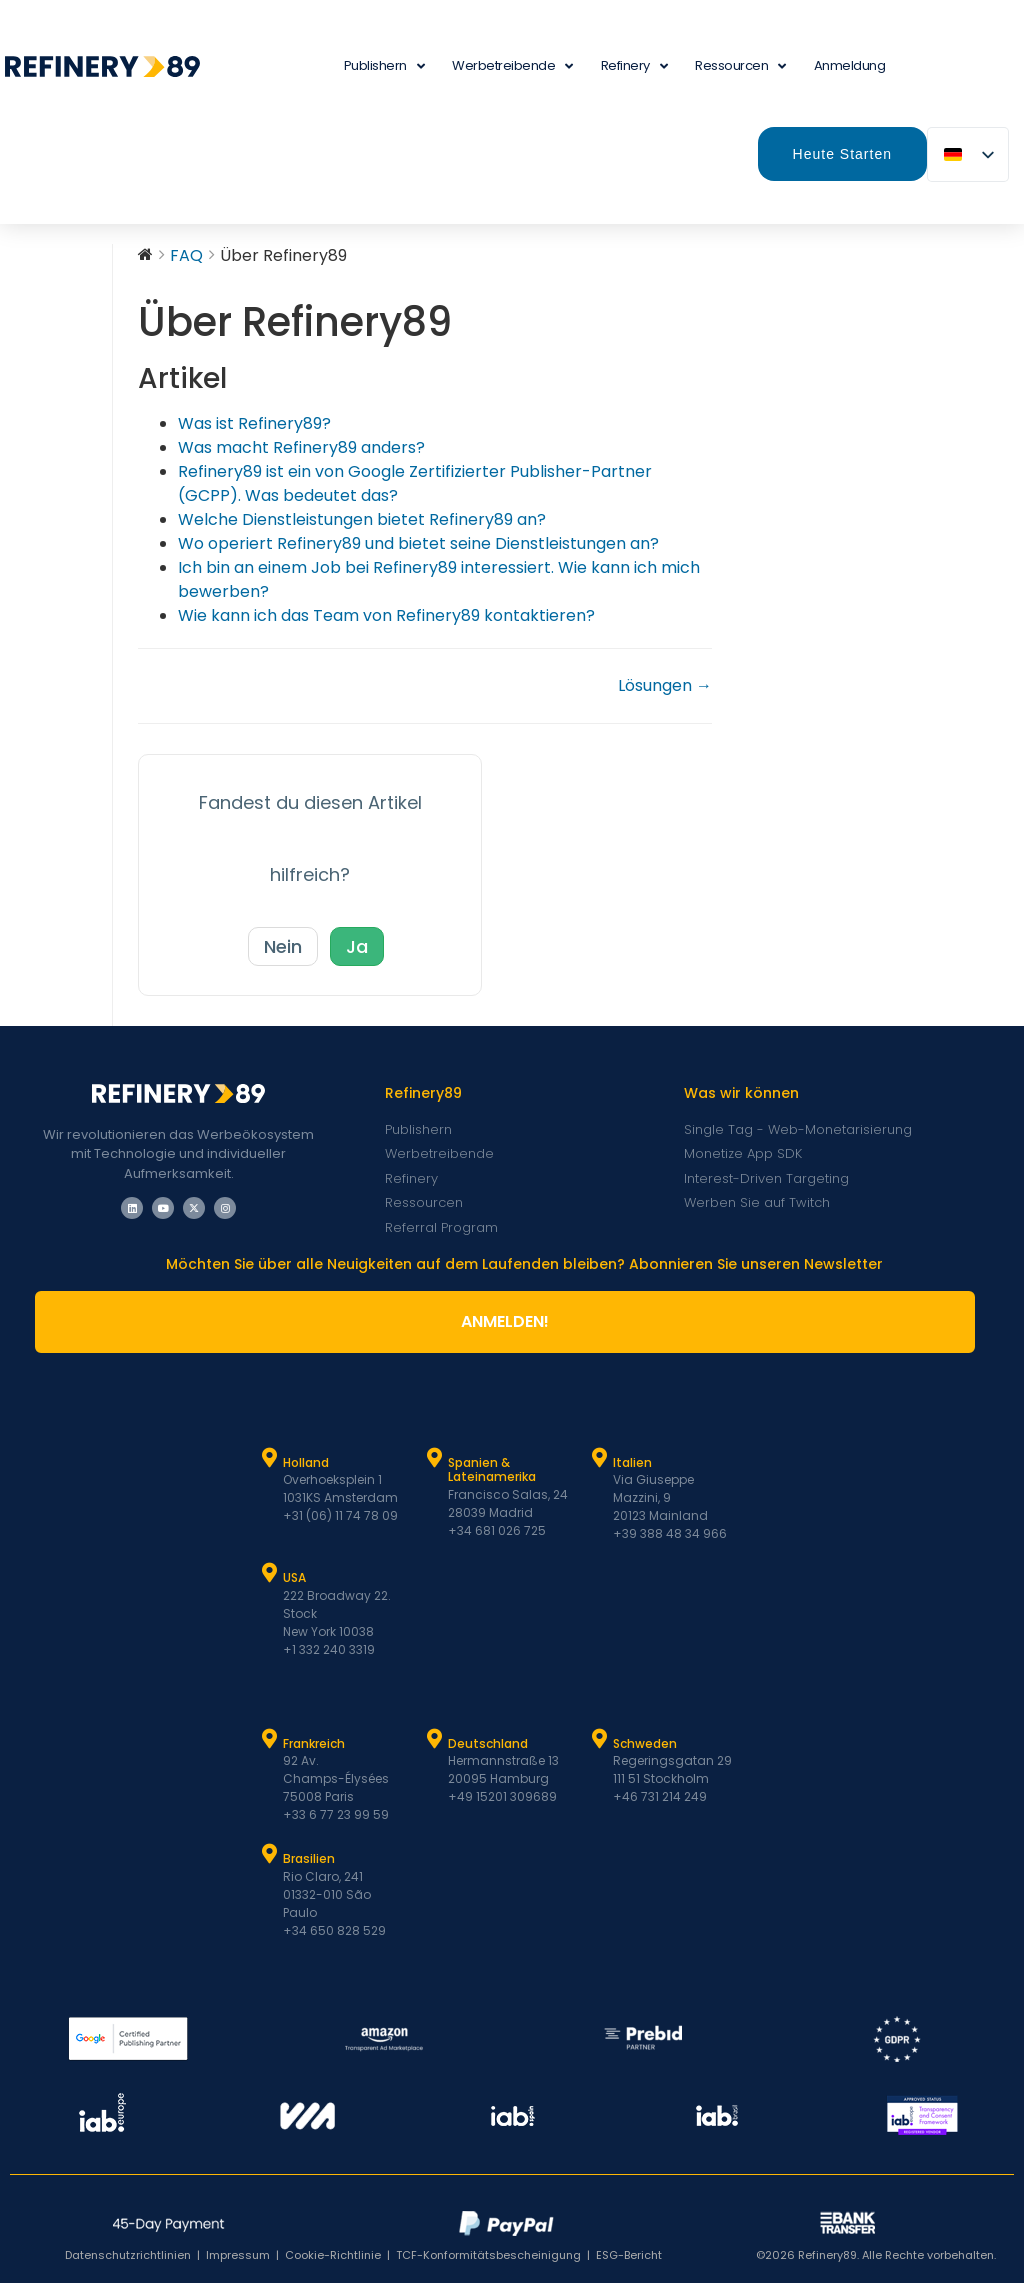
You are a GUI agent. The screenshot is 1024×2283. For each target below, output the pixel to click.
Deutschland (488, 1743)
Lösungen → (665, 685)
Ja (357, 946)
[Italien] (600, 1458)
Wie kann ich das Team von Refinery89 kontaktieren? (386, 615)
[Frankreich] (270, 1739)
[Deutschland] (435, 1739)
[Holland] (270, 1458)
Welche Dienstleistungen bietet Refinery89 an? (362, 519)
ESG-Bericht (629, 2255)
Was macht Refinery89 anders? (301, 447)
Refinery (634, 66)
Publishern (384, 66)
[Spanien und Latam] (435, 1458)
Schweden (645, 1743)
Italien (632, 1462)
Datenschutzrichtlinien (128, 2255)
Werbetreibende (512, 66)
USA (294, 1577)
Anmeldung (850, 65)
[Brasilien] (270, 1854)
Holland (306, 1462)
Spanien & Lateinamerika (492, 1469)
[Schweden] (600, 1739)
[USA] (270, 1573)
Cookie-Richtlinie (333, 2255)
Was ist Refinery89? (254, 423)
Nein (283, 946)
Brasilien (309, 1858)
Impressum (238, 2255)
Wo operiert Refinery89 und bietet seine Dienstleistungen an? (418, 543)
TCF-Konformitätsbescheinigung (488, 2255)
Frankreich (314, 1743)
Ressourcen (740, 66)
